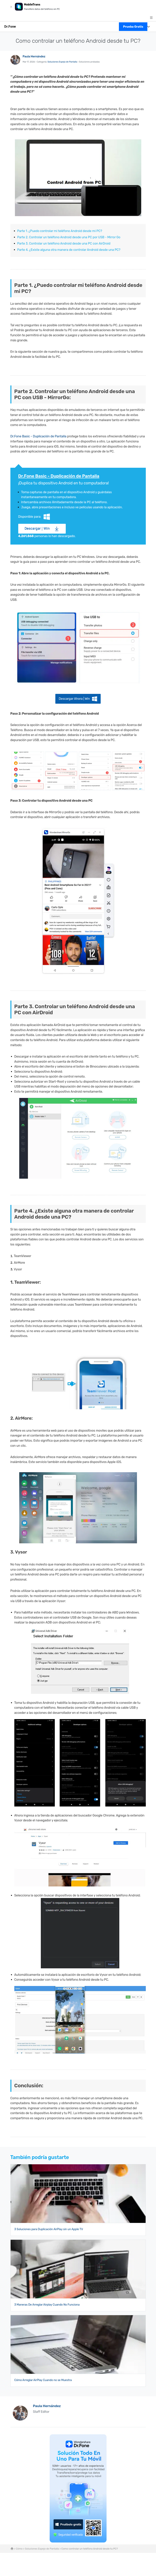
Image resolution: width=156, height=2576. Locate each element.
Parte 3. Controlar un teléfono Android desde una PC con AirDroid (63, 243)
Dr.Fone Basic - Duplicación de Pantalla (38, 436)
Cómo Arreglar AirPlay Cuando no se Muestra (43, 2380)
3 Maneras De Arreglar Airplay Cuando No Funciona (47, 2304)
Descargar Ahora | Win (74, 699)
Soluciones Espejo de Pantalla (62, 62)
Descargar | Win (37, 529)
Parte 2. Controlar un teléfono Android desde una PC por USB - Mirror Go (68, 237)
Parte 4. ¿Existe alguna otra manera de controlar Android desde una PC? (68, 250)
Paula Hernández (34, 56)
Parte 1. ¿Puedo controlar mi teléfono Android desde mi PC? (59, 231)
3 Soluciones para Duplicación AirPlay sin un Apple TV (48, 2229)
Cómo (19, 2548)
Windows (47, 517)
